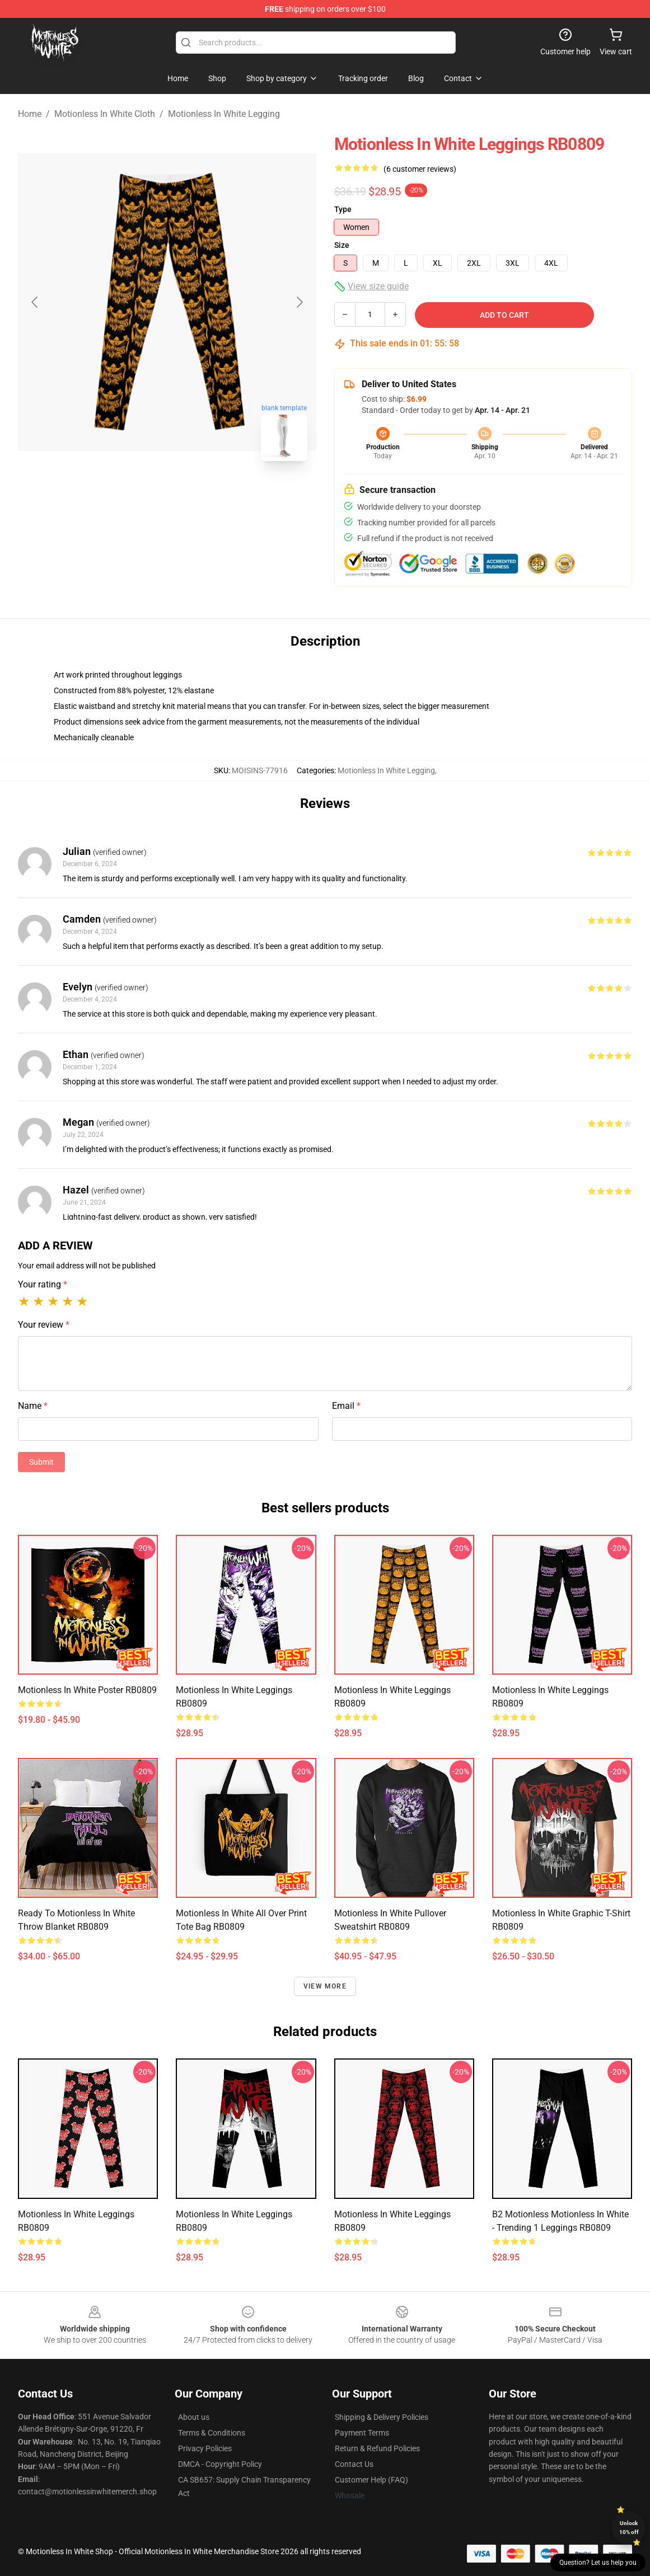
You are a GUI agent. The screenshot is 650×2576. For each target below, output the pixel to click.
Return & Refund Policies (377, 2448)
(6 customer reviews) (420, 168)
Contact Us (354, 2464)
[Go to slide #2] (196, 494)
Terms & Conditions (211, 2432)
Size (341, 245)
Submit (41, 1462)
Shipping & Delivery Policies (381, 2417)
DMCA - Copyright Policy (220, 2464)
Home (29, 114)
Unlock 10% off (629, 2527)
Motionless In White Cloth (104, 114)
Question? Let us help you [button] (598, 2562)
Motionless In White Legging (224, 114)
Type (343, 209)
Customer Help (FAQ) (371, 2479)
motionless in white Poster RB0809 (87, 1690)
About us (193, 2417)
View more (325, 1986)
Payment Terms (362, 2432)
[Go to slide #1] (138, 494)
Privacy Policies (205, 2448)
